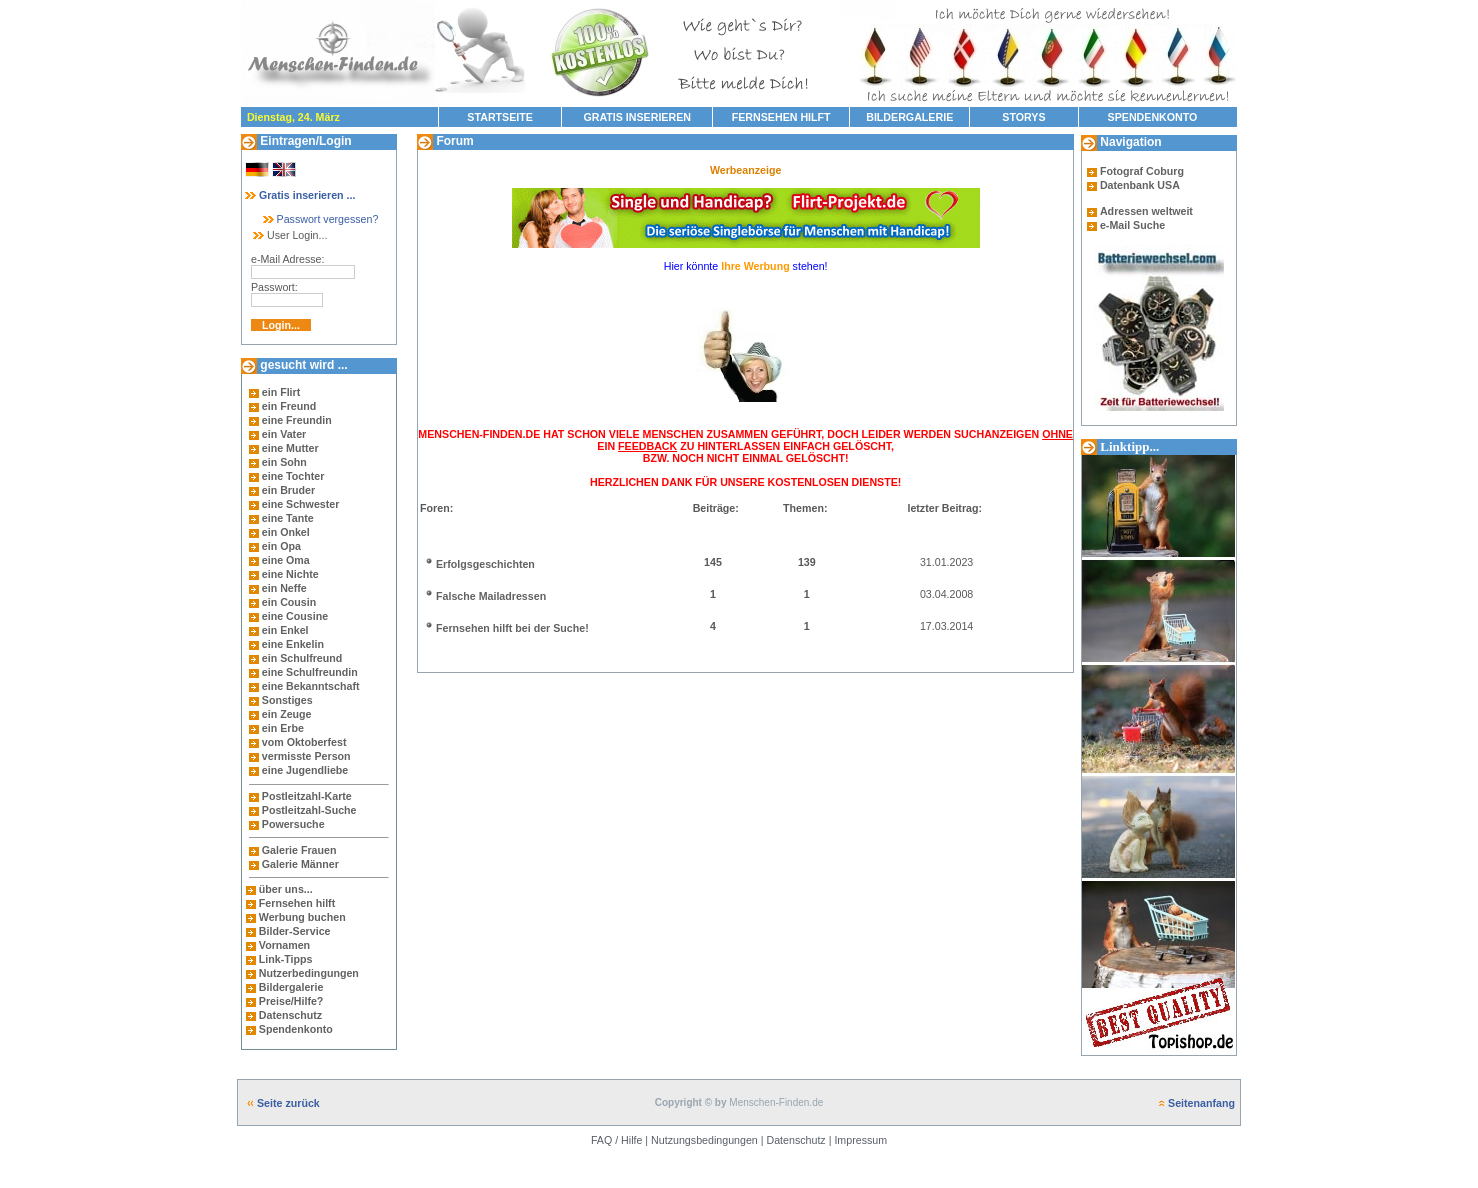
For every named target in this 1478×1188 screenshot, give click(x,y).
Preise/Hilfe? (291, 1001)
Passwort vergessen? (319, 219)
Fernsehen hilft (297, 903)
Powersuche (293, 824)
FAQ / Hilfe (617, 1140)
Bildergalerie (291, 987)
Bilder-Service (295, 931)
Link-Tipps (286, 959)
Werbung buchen (302, 917)
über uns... (286, 889)
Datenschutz (289, 1015)
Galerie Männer (300, 864)
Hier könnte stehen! (746, 266)
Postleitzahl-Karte (307, 796)
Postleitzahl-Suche (309, 810)
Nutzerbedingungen (309, 973)
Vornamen (284, 945)
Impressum (860, 1140)
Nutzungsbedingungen (704, 1140)
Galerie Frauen (299, 850)
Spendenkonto (294, 1029)
